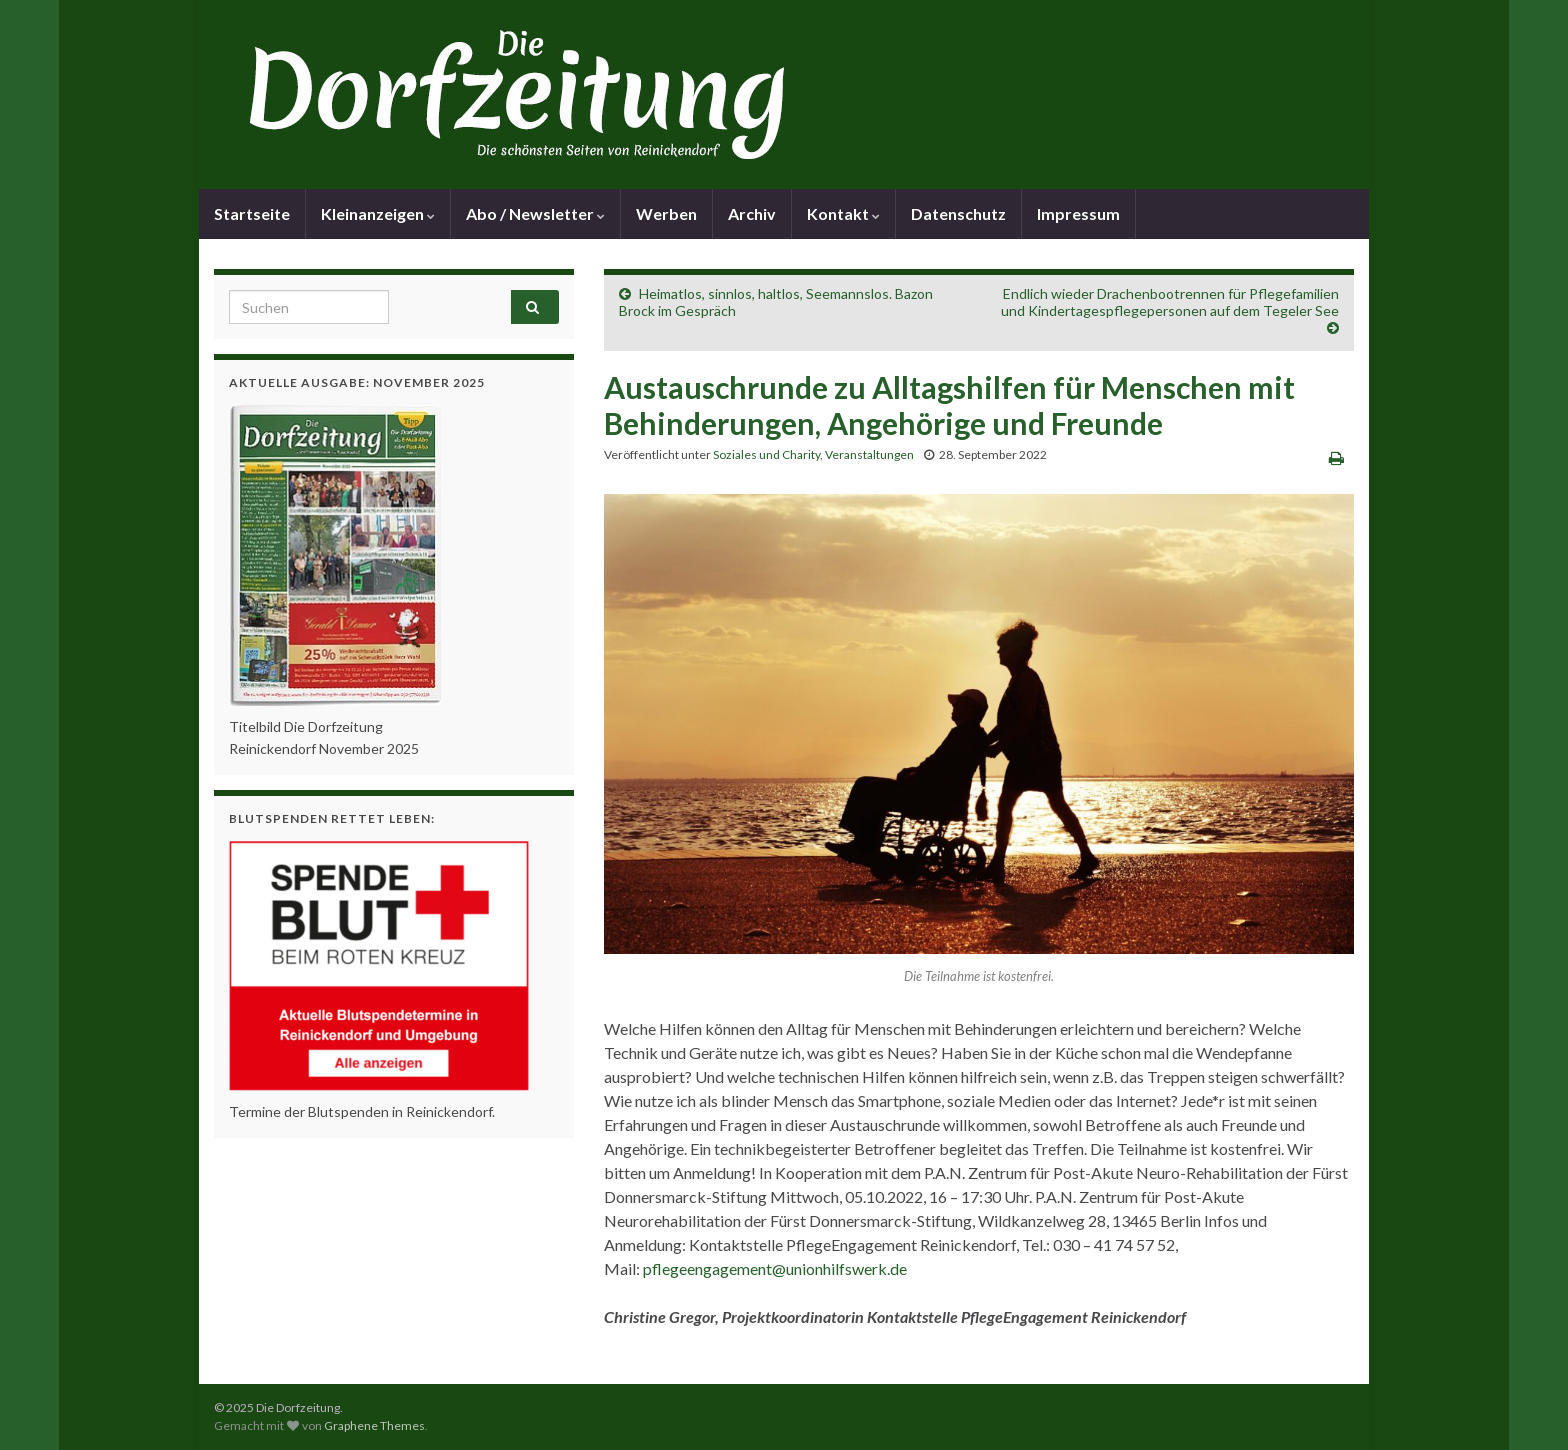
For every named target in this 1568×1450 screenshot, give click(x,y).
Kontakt (843, 213)
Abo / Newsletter (535, 213)
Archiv (752, 213)
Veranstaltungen (869, 454)
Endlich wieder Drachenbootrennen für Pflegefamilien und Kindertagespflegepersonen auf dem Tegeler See (1170, 302)
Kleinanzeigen (378, 213)
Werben (666, 213)
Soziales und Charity (766, 454)
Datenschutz (958, 213)
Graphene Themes (374, 1425)
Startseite (252, 213)
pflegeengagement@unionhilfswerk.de (775, 1268)
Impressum (1078, 213)
